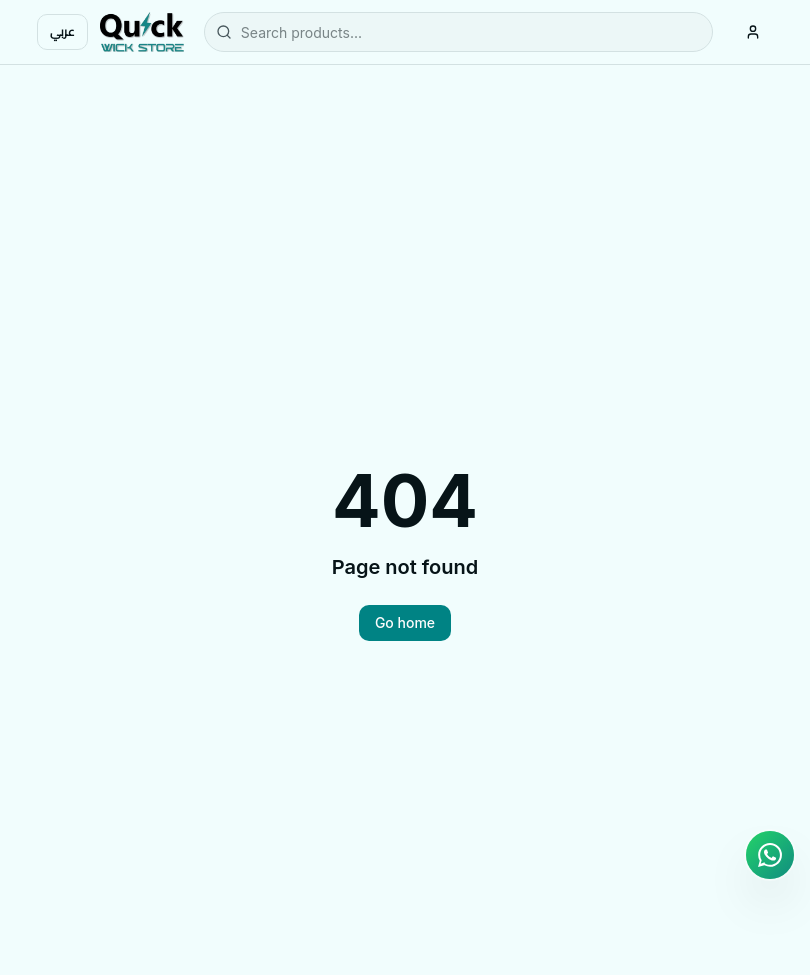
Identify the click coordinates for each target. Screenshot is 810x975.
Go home (405, 622)
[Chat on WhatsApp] (770, 855)
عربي (62, 31)
